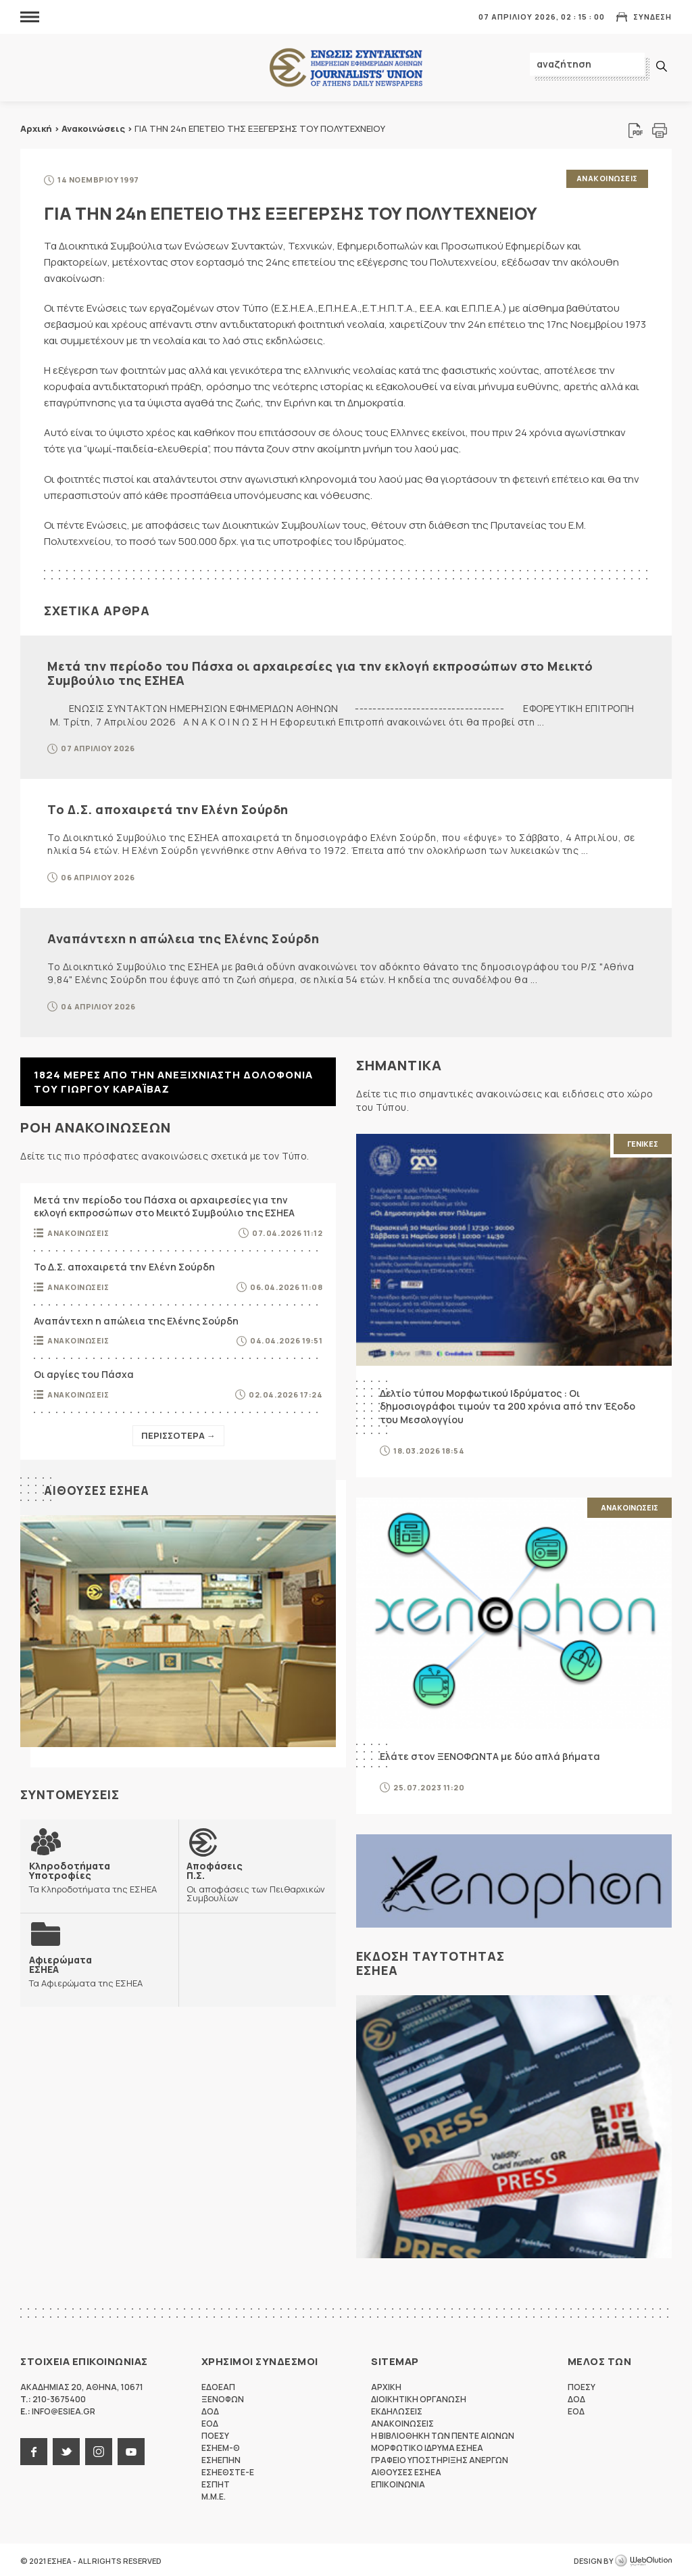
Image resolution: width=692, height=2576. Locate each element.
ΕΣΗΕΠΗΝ (221, 2458)
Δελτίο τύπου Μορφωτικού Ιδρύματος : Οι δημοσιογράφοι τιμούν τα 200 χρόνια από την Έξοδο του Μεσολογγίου (507, 1404)
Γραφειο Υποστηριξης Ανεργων (439, 2458)
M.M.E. (213, 2494)
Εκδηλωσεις (396, 2409)
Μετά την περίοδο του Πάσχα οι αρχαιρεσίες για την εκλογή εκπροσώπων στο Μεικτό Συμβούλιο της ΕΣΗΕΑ (320, 671)
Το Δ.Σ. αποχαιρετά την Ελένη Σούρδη (168, 807)
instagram (98, 2449)
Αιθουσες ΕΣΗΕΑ (99, 1487)
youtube (131, 2449)
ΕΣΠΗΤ (215, 2482)
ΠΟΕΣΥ (215, 2433)
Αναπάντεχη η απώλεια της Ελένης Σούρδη (183, 936)
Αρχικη (386, 2385)
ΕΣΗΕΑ (346, 68)
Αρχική (36, 128)
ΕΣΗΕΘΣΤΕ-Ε (227, 2470)
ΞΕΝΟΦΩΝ (222, 2397)
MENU (29, 16)
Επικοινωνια (398, 2482)
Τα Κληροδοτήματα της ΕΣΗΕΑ (99, 1874)
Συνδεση (652, 16)
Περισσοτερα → (178, 1433)
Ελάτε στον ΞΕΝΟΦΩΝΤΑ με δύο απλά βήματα (490, 1754)
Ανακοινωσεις (606, 178)
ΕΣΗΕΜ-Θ (220, 2446)
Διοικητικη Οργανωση (418, 2397)
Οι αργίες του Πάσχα (84, 1372)
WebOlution (643, 2559)
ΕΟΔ (209, 2421)
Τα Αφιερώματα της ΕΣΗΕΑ (85, 1968)
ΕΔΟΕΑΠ (218, 2385)
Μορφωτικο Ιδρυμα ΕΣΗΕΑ (427, 2446)
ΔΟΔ (210, 2409)
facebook (33, 2449)
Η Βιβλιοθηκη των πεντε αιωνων (442, 2433)
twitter (66, 2449)
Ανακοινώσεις (93, 128)
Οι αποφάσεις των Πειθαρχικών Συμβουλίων (257, 1878)
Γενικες (642, 1142)
